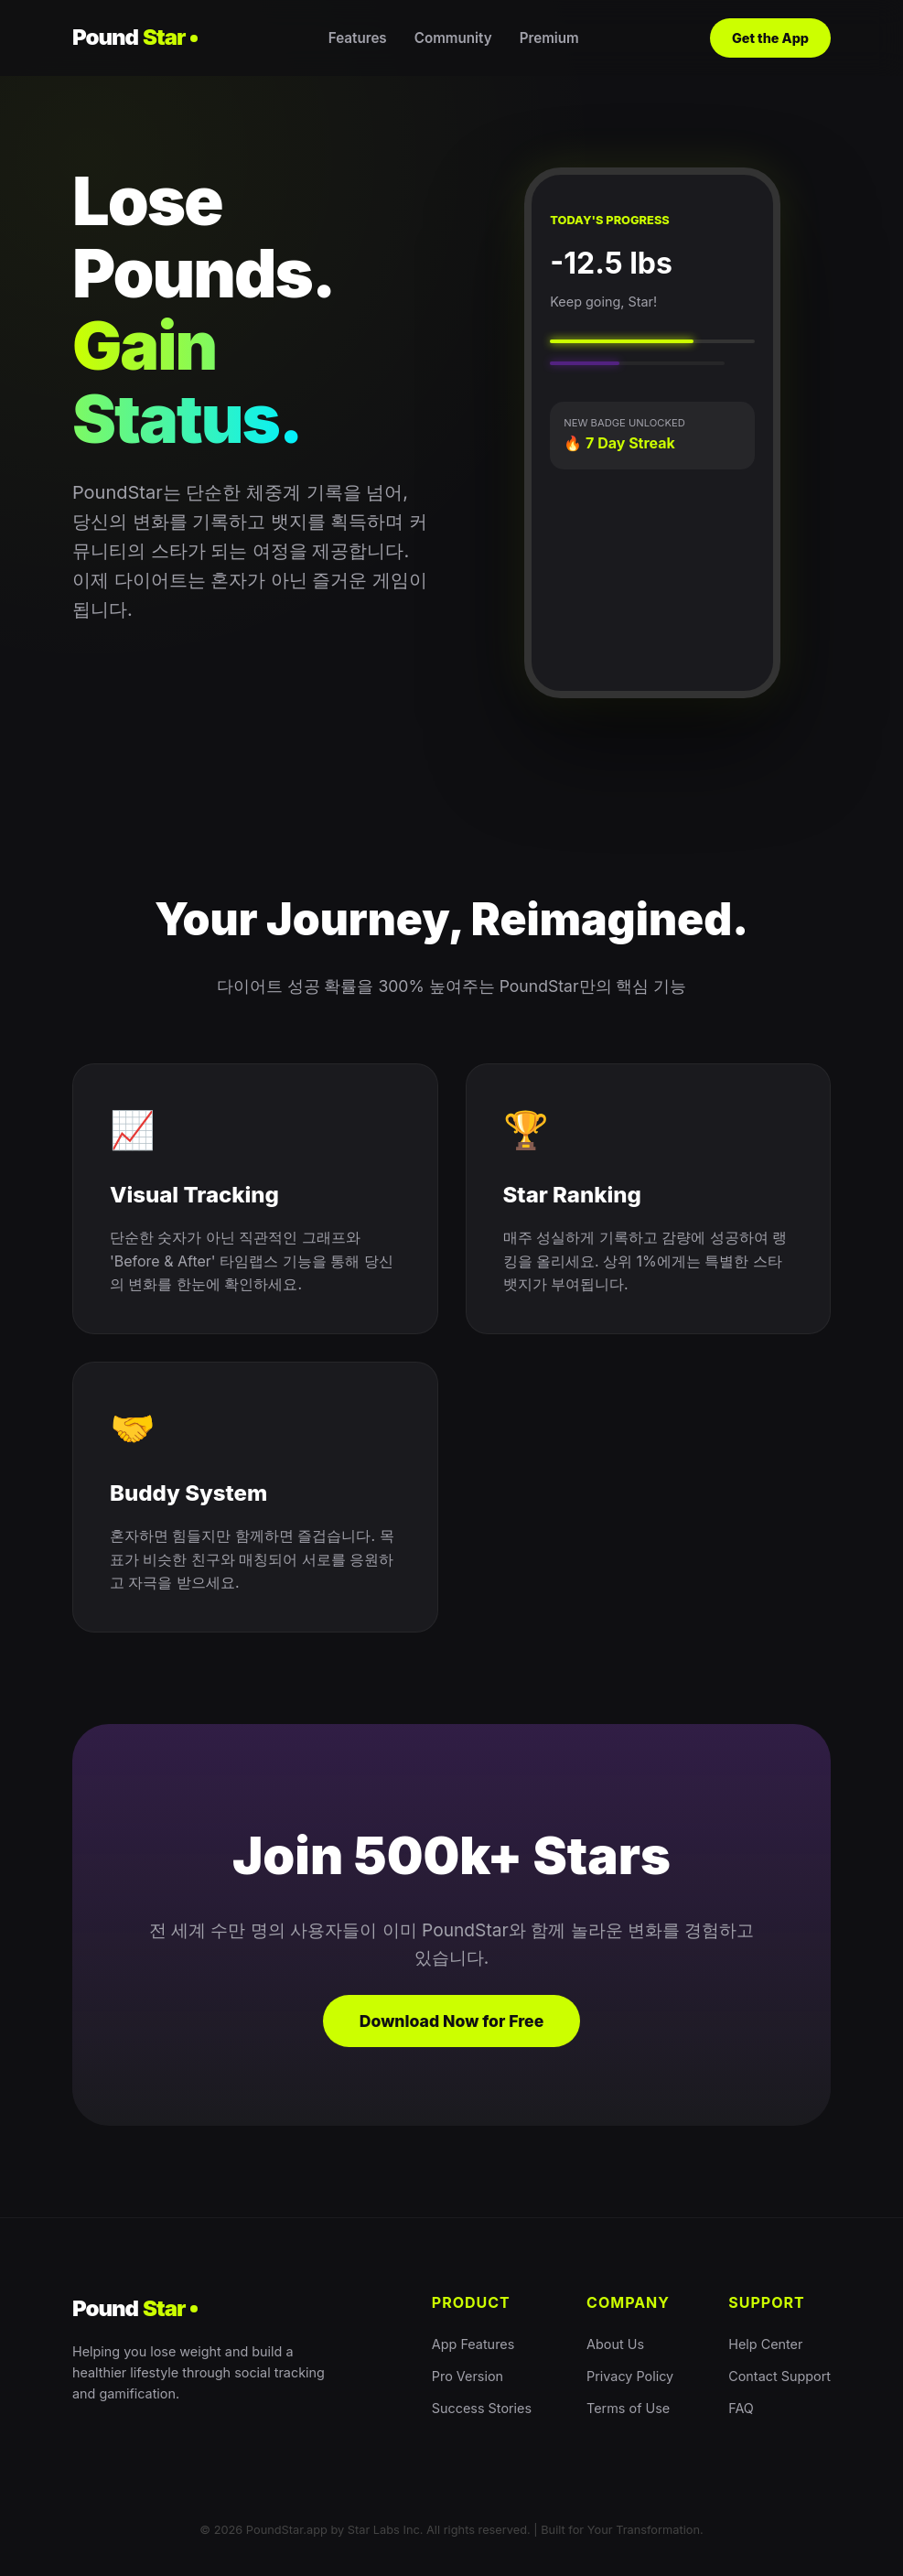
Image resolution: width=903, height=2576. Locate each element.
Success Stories (482, 2408)
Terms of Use (628, 2408)
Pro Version (467, 2376)
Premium (549, 38)
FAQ (741, 2408)
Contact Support (779, 2376)
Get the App (770, 38)
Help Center (765, 2344)
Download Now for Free (452, 2021)
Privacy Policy (629, 2376)
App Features (473, 2344)
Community (453, 38)
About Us (615, 2344)
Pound (135, 37)
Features (357, 38)
